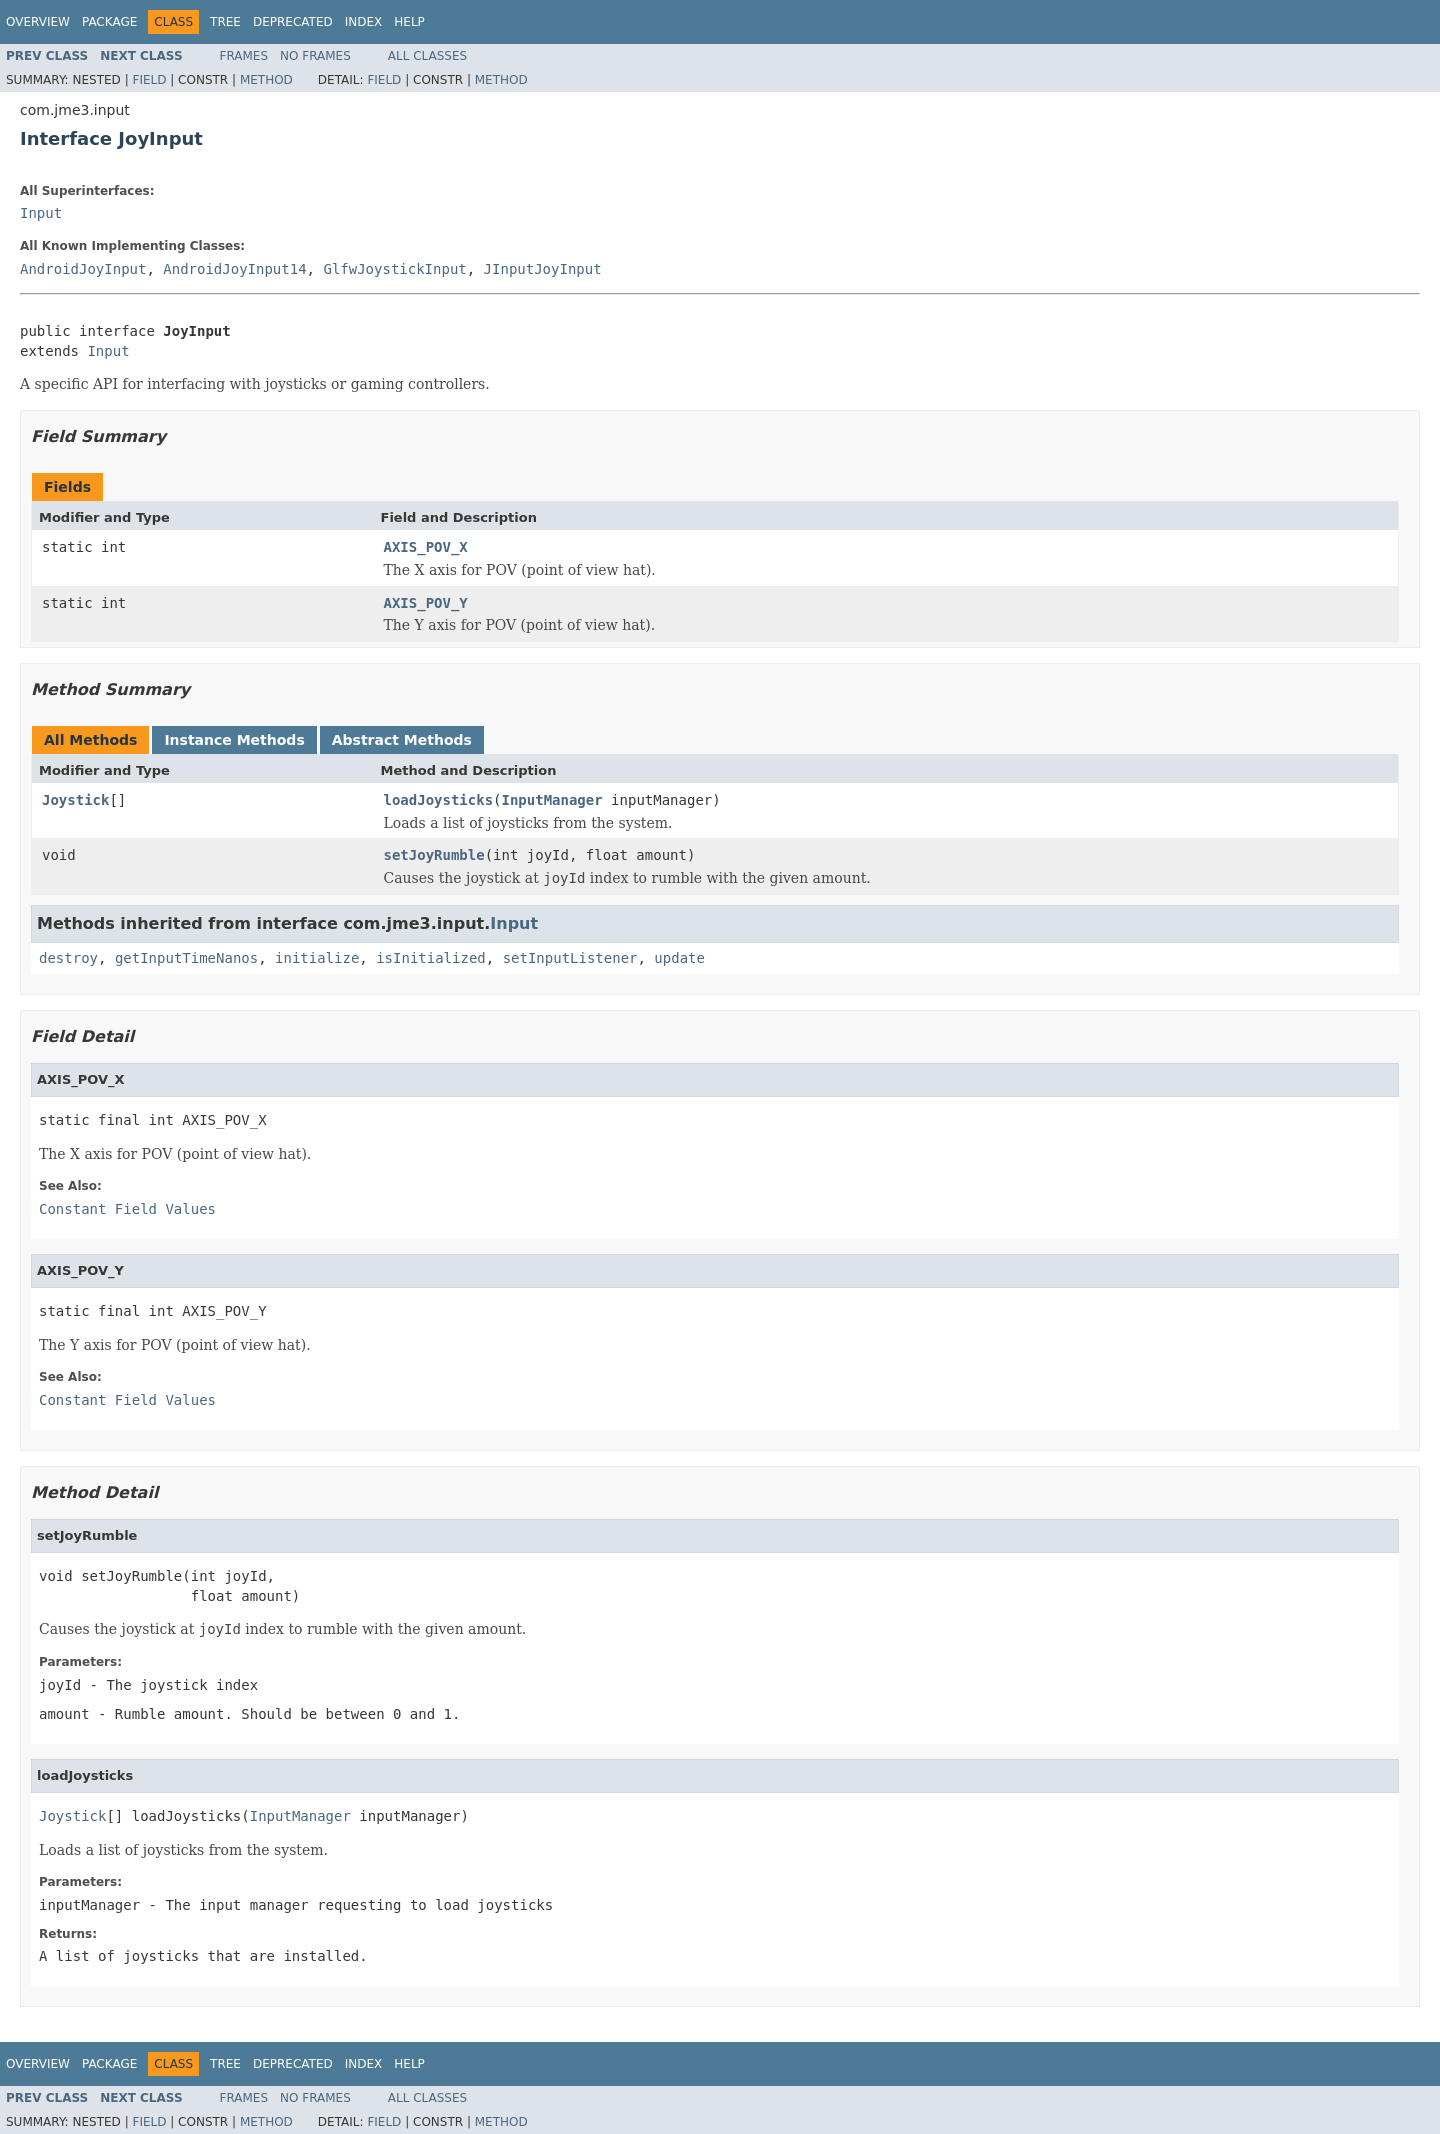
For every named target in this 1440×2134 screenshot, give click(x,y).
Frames (244, 56)
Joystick (75, 800)
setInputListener (570, 958)
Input (41, 213)
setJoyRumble (434, 855)
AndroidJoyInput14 (234, 269)
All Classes (427, 56)
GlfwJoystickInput (394, 269)
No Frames (315, 56)
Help (409, 22)
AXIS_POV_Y (426, 603)
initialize (317, 958)
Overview (38, 22)
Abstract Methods (402, 740)
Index (364, 22)
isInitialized (431, 958)
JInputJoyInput (543, 269)
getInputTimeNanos (186, 958)
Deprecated (293, 22)
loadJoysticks (439, 800)
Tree (225, 22)
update (679, 958)
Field (149, 80)
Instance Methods (234, 740)
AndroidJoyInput (83, 269)
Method (266, 80)
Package (109, 22)
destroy (68, 958)
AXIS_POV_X (426, 547)
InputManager (552, 800)
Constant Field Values (127, 1209)
